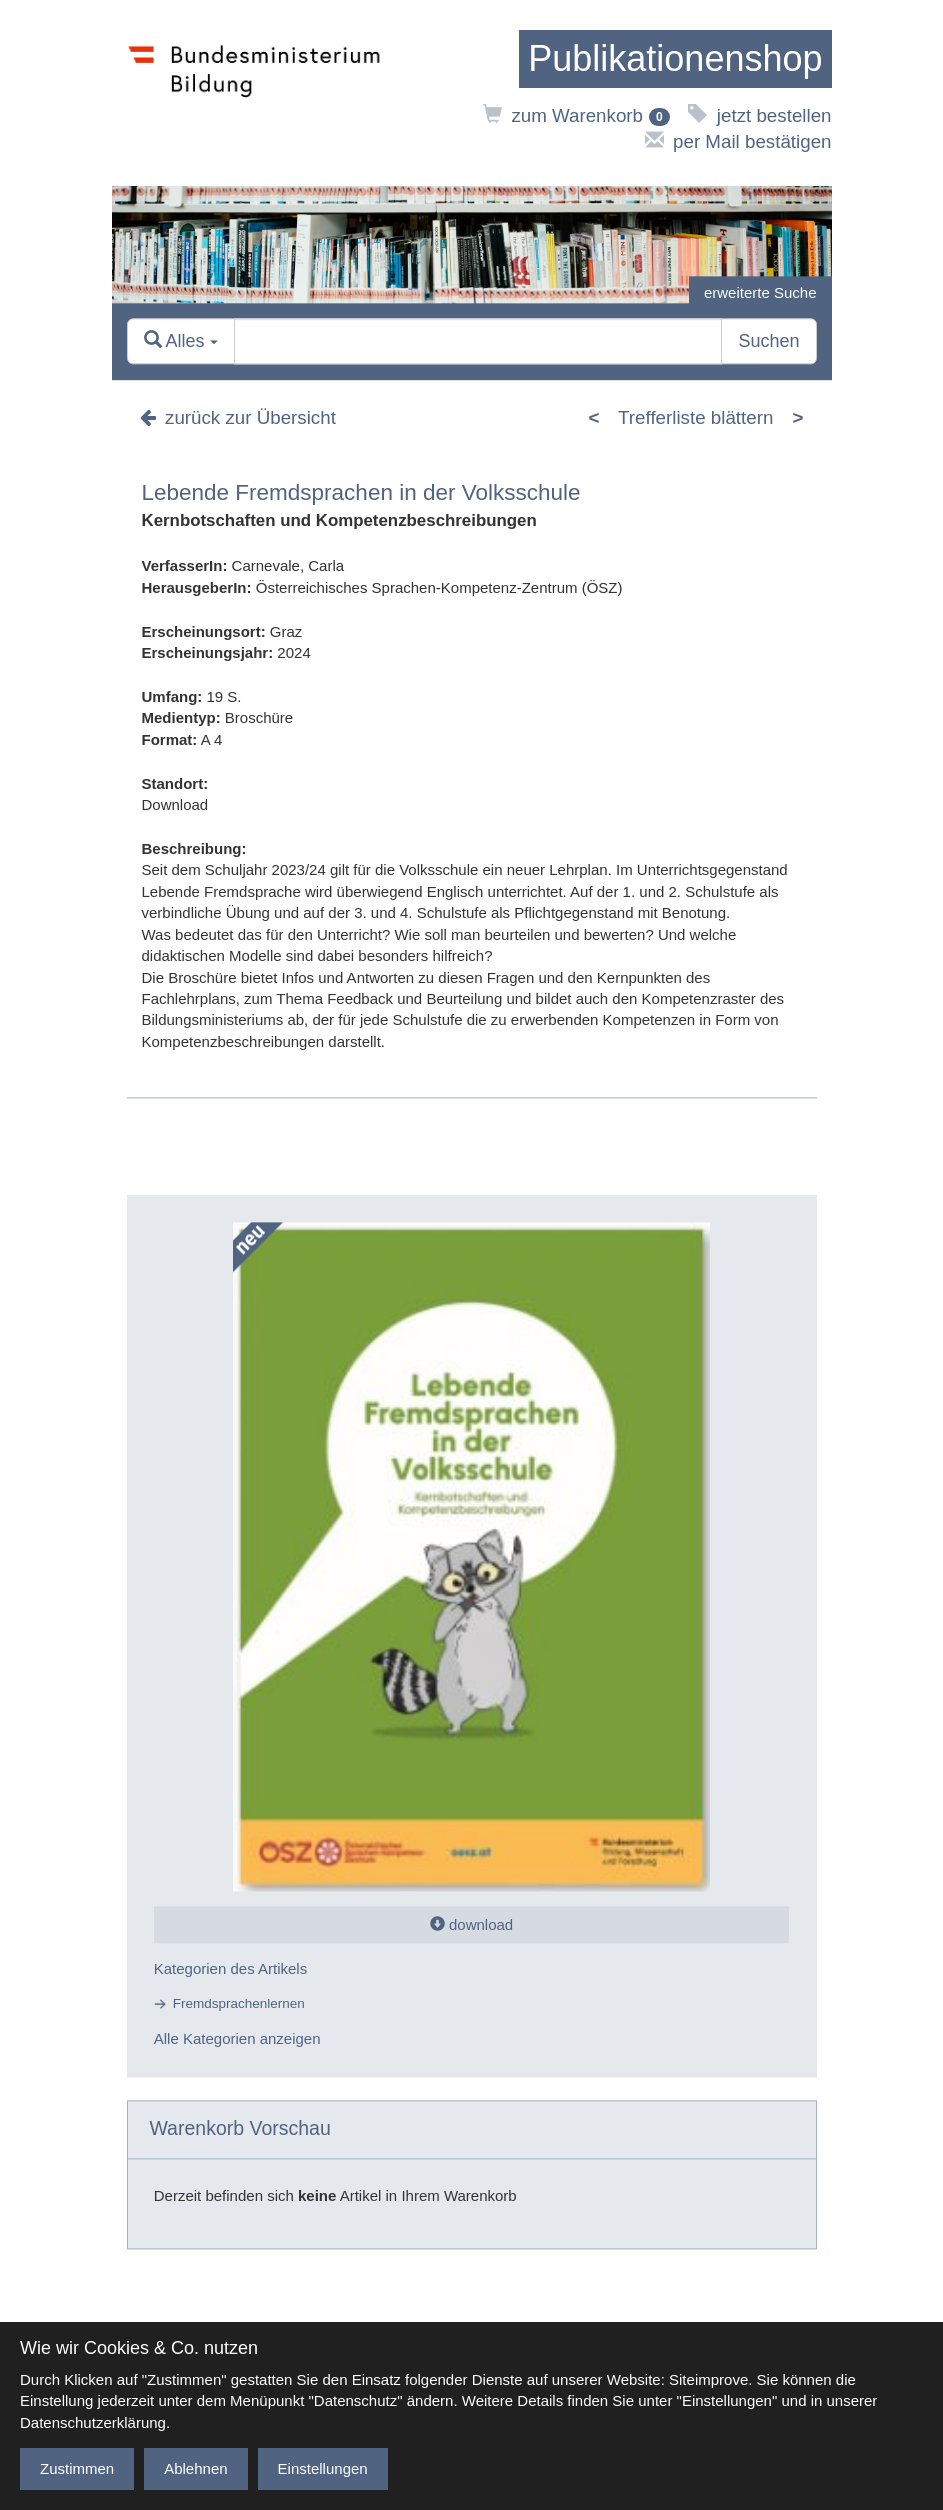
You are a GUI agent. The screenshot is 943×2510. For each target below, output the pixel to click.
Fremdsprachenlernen (239, 2004)
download (471, 1924)
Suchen (768, 341)
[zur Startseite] (675, 59)
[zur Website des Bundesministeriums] (255, 93)
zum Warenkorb (576, 115)
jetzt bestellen (759, 115)
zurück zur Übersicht (238, 417)
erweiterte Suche (760, 292)
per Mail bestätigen (738, 141)
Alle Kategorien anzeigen (237, 2039)
